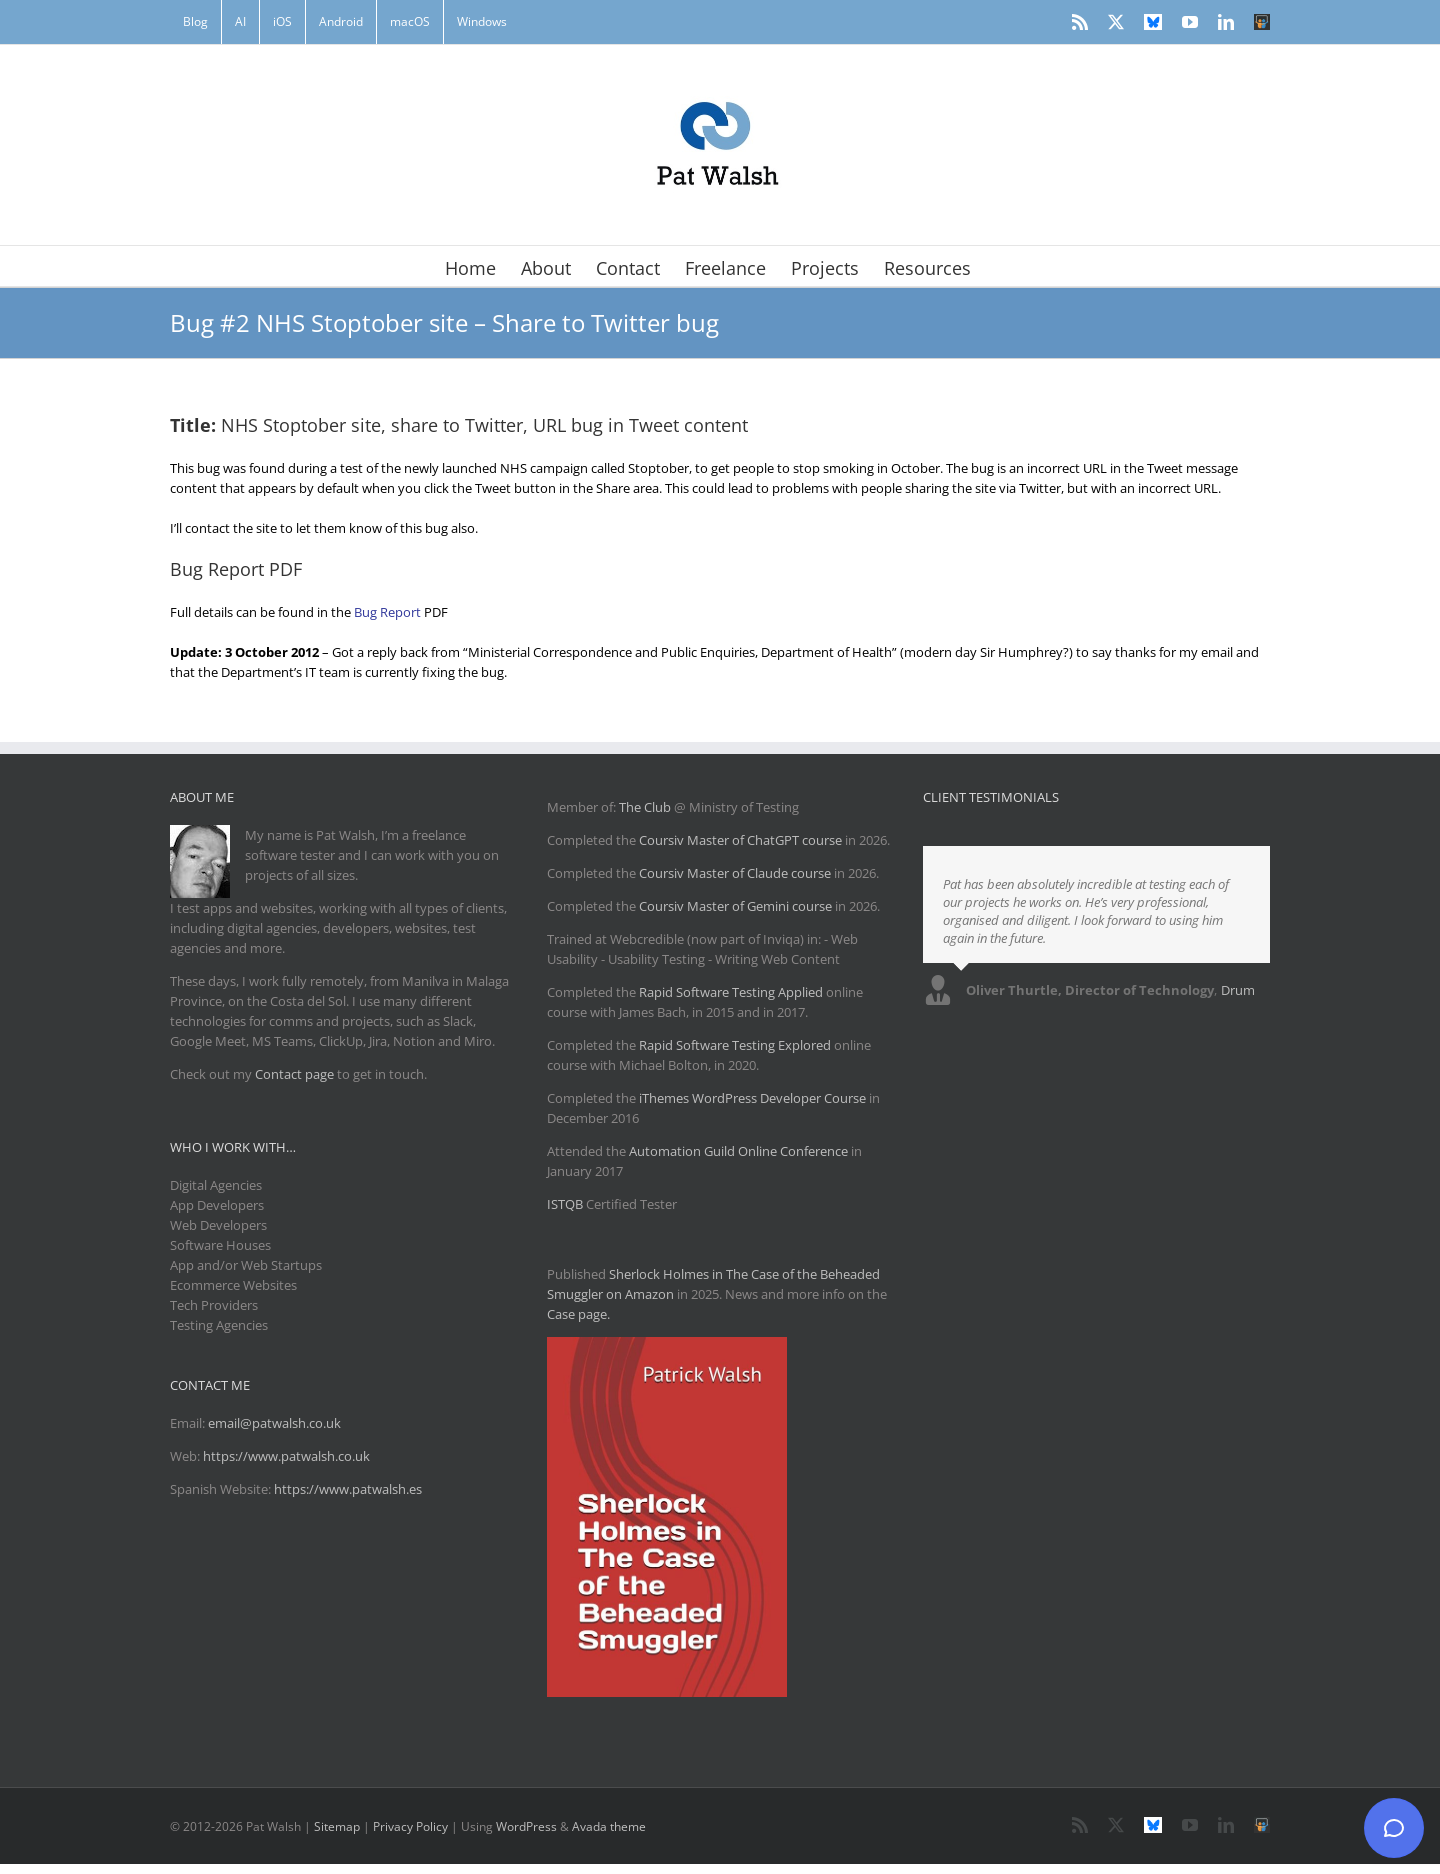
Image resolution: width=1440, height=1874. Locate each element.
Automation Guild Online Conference (738, 1151)
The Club (645, 807)
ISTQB (565, 1204)
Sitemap (337, 1826)
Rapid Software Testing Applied (731, 992)
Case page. (578, 1314)
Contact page (294, 1074)
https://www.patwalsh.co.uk (286, 1456)
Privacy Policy (410, 1826)
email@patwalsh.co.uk (274, 1423)
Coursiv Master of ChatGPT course (742, 840)
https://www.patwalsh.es (348, 1489)
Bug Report (387, 612)
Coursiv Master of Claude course (736, 873)
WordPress (526, 1826)
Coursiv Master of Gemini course (737, 906)
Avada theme (609, 1826)
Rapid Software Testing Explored (735, 1045)
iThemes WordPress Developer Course (752, 1098)
